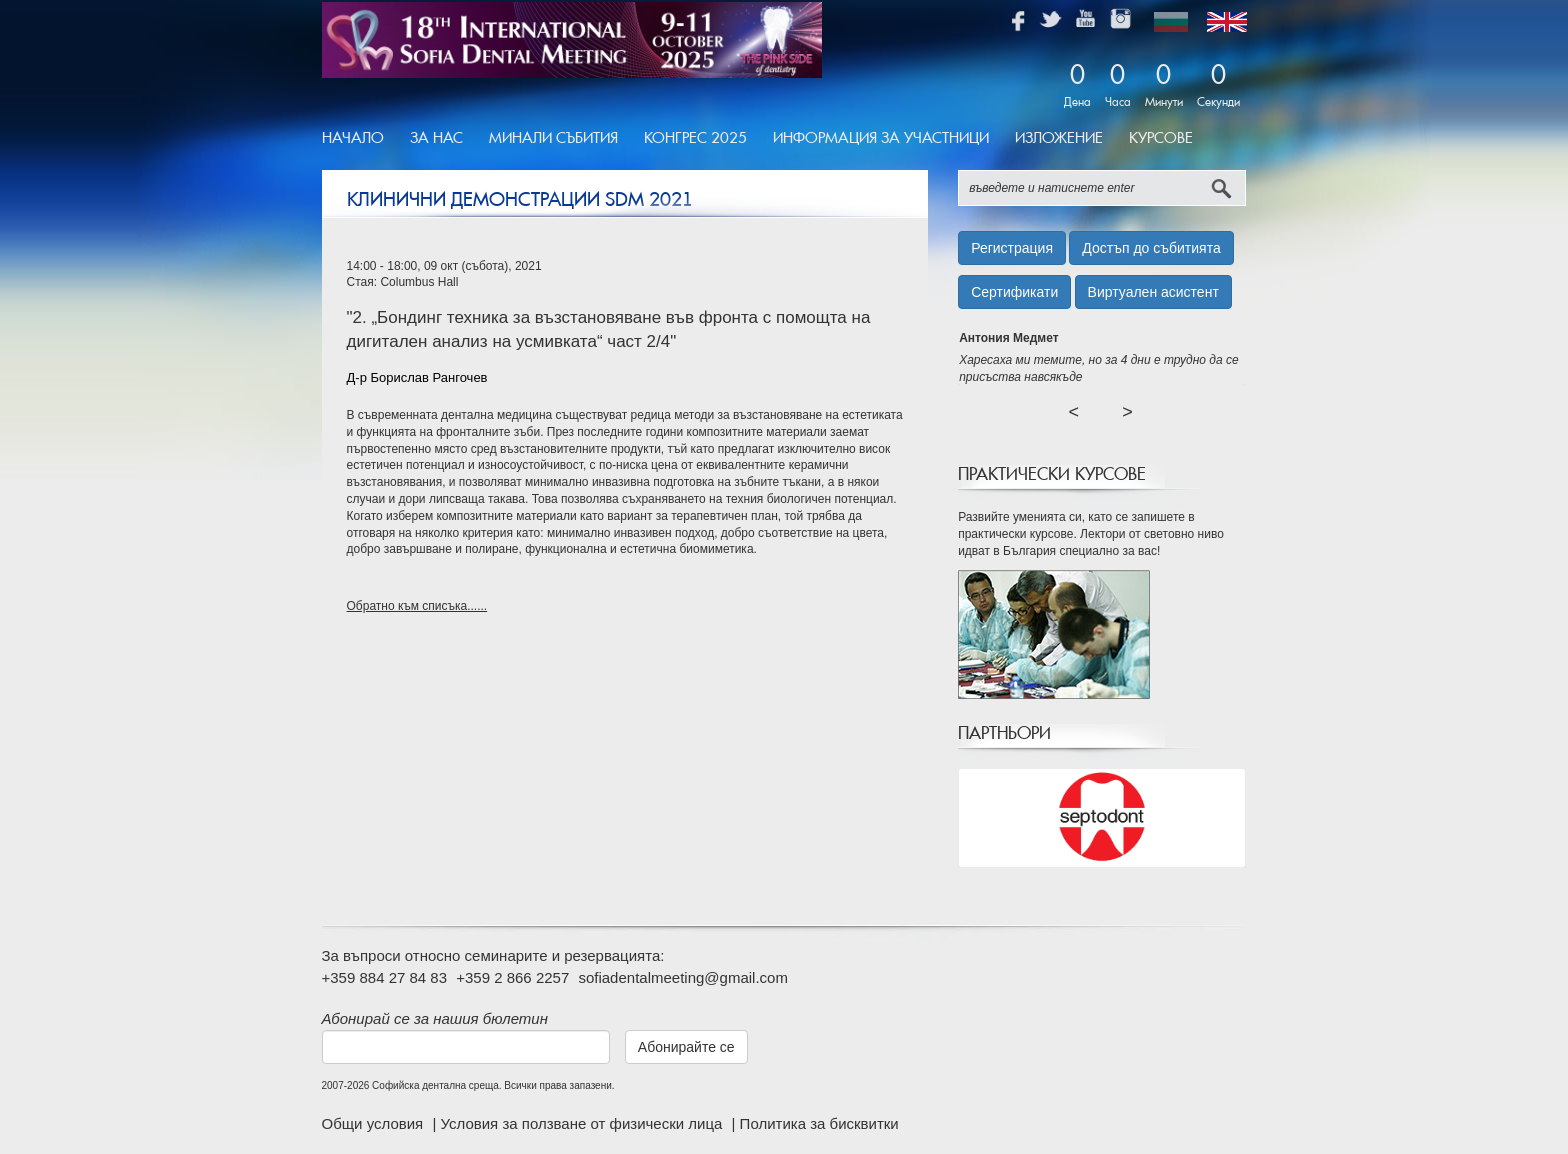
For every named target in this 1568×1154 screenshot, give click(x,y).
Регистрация (1012, 248)
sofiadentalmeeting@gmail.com (683, 977)
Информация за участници (881, 138)
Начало (353, 138)
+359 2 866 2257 (512, 977)
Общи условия (375, 1123)
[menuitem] (359, 139)
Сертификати (1014, 292)
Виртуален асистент (1153, 292)
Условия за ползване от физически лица (583, 1123)
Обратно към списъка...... (417, 606)
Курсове (1161, 138)
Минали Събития (553, 138)
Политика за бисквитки (819, 1123)
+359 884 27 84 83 (385, 977)
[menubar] (764, 139)
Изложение (1059, 138)
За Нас (436, 138)
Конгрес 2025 (695, 138)
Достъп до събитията (1151, 248)
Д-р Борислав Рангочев (417, 377)
